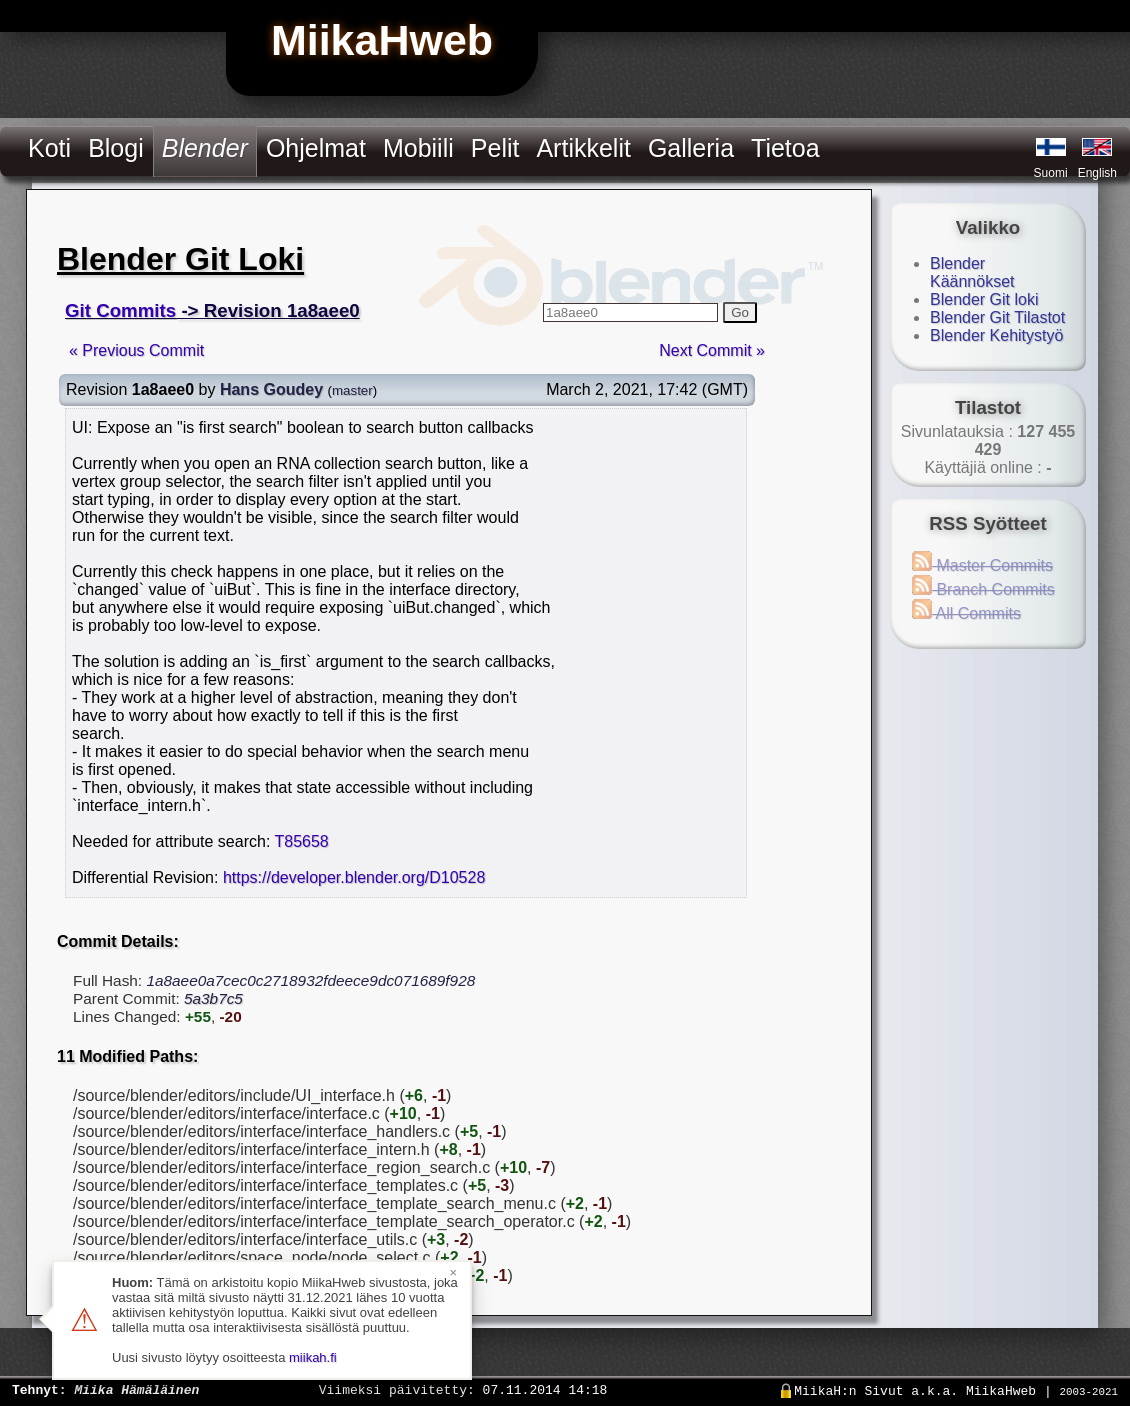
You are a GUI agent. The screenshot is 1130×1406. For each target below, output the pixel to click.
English (1097, 173)
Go (740, 312)
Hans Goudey (271, 389)
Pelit (495, 148)
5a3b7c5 (213, 998)
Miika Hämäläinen (136, 1389)
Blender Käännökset (972, 272)
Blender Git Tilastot (997, 317)
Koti (49, 148)
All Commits (966, 613)
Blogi (116, 148)
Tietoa (785, 148)
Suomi (1051, 173)
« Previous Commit (136, 350)
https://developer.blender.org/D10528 (354, 877)
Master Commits (982, 565)
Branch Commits (983, 589)
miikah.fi (313, 1357)
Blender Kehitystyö (996, 335)
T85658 (302, 841)
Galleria (691, 148)
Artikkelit (583, 148)
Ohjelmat (316, 148)
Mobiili (418, 148)
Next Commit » (712, 350)
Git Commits (120, 310)
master (352, 390)
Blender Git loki (984, 299)
